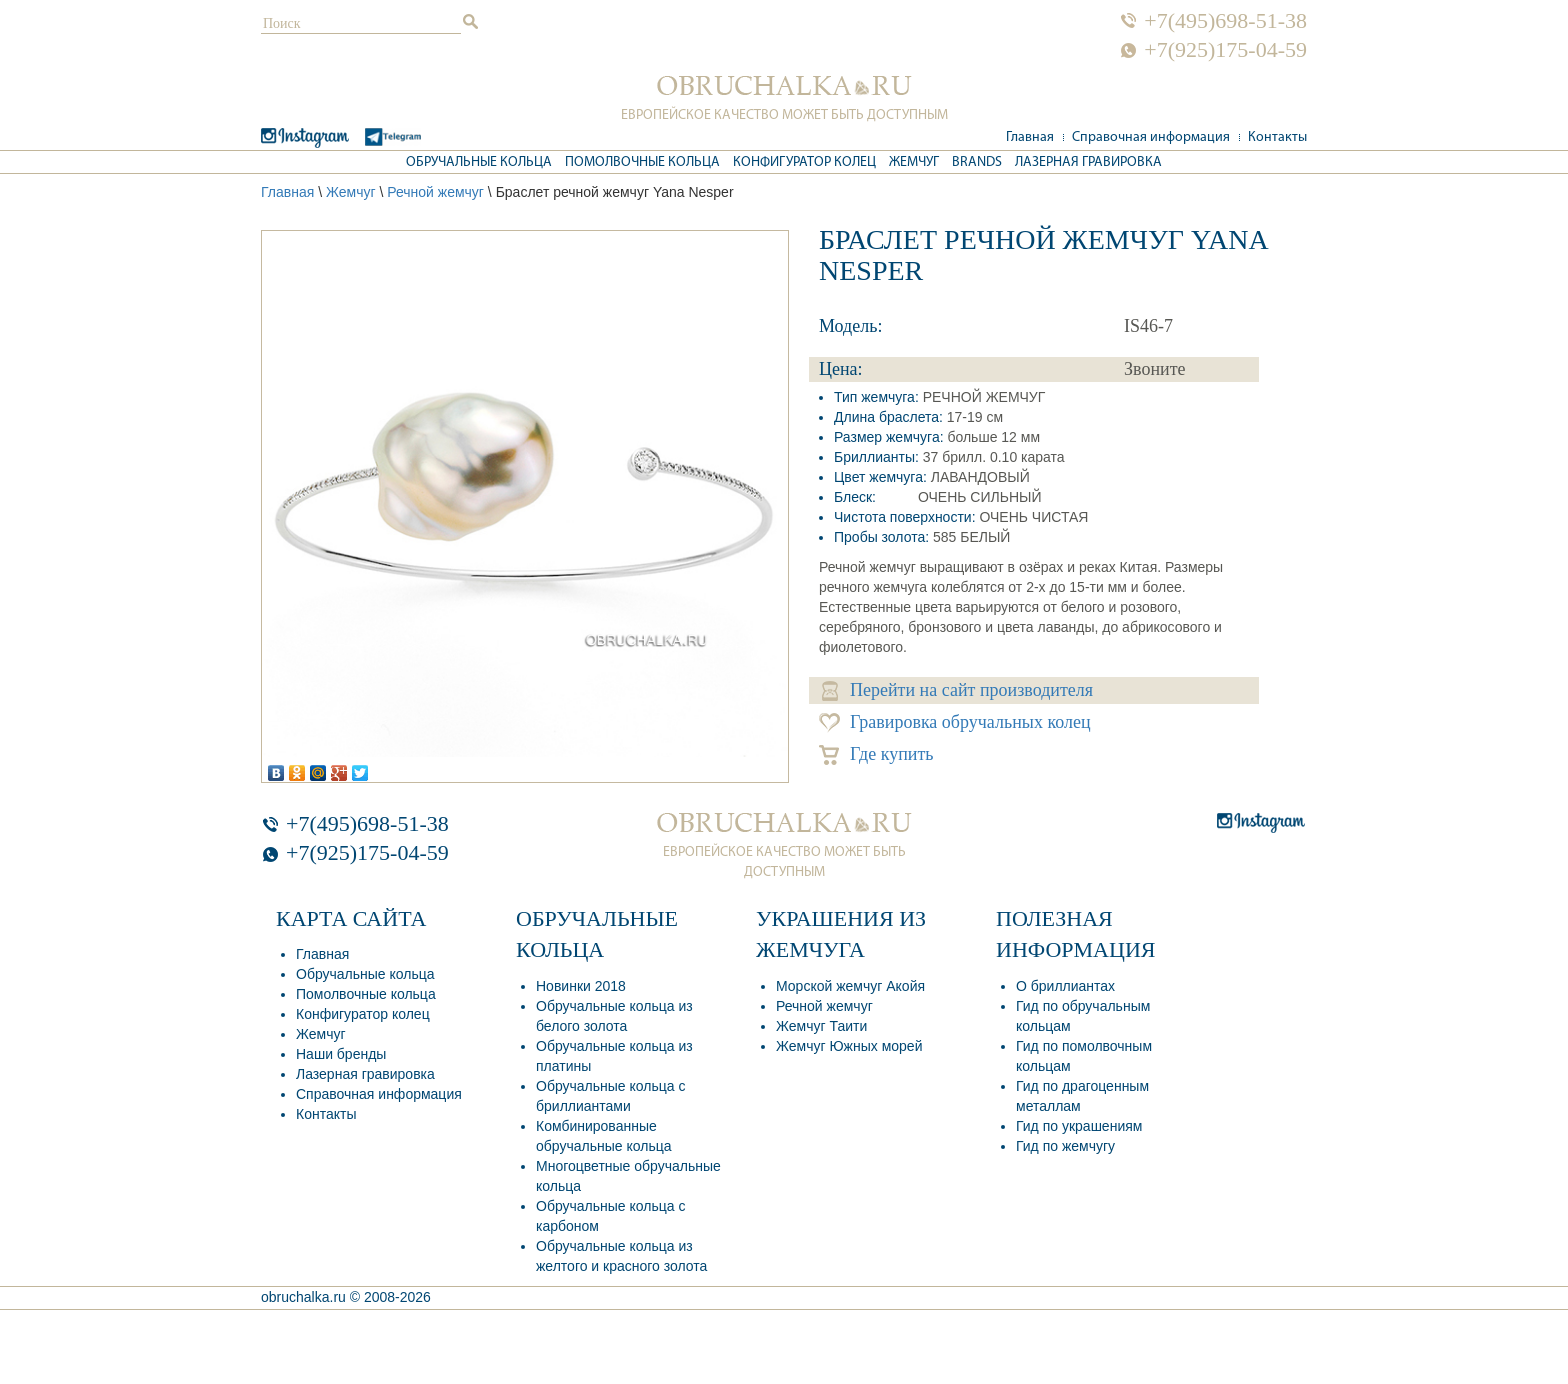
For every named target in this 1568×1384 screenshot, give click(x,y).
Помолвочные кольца (642, 162)
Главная (1030, 137)
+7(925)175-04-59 (1225, 50)
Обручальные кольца (479, 162)
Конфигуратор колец (804, 162)
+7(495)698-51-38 (1225, 21)
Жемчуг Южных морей (849, 1046)
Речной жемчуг (435, 192)
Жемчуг (914, 162)
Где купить (876, 754)
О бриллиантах (1065, 986)
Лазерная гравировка (1088, 162)
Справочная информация (1151, 137)
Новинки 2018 (581, 986)
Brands (977, 162)
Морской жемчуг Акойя (850, 986)
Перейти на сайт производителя (957, 690)
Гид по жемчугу (1065, 1146)
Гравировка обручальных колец (955, 722)
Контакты (1277, 137)
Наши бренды (341, 1054)
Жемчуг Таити (821, 1026)
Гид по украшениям (1079, 1126)
